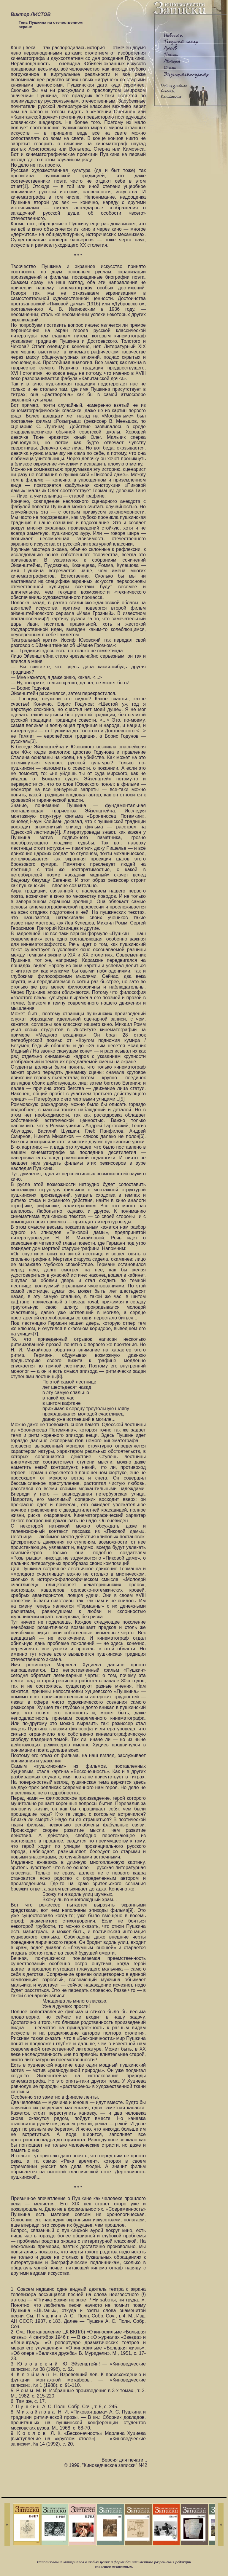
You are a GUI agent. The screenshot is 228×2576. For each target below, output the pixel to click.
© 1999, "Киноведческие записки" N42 (105, 2465)
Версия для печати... (124, 2459)
